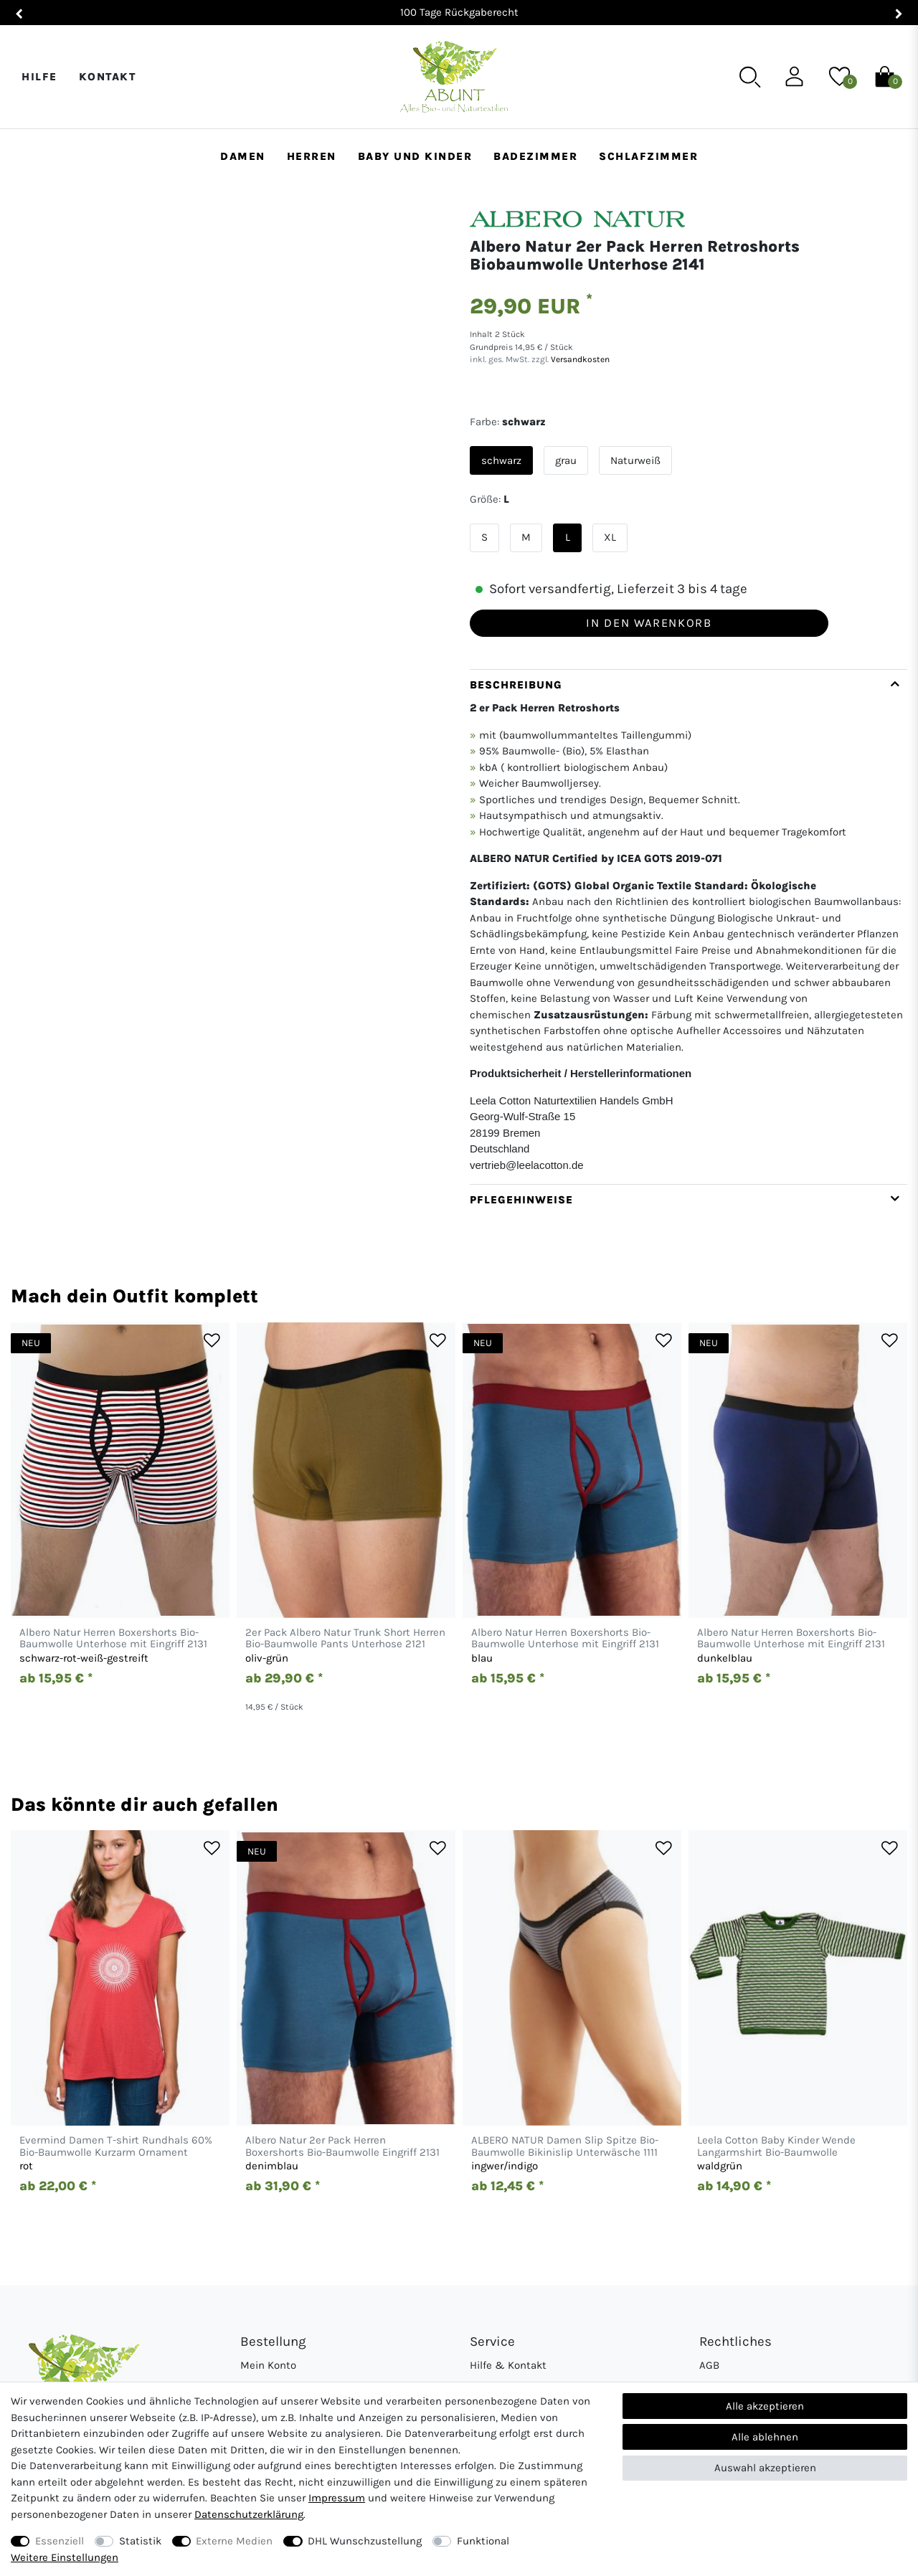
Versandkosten (579, 359)
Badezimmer (535, 156)
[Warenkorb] (884, 76)
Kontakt (107, 76)
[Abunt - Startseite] (453, 77)
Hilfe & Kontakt (508, 2365)
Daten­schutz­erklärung (248, 2514)
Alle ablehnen (765, 2436)
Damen (242, 156)
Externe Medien (234, 2540)
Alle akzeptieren (765, 2406)
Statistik (140, 2540)
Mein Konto (268, 2365)
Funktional (483, 2540)
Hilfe (39, 76)
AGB (709, 2365)
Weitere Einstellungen (64, 2557)
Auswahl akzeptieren (765, 2467)
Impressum (336, 2497)
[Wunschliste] (839, 76)
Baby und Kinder (415, 156)
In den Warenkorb (648, 623)
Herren (311, 156)
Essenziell (59, 2540)
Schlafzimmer (648, 156)
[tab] (688, 927)
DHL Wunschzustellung (365, 2540)
